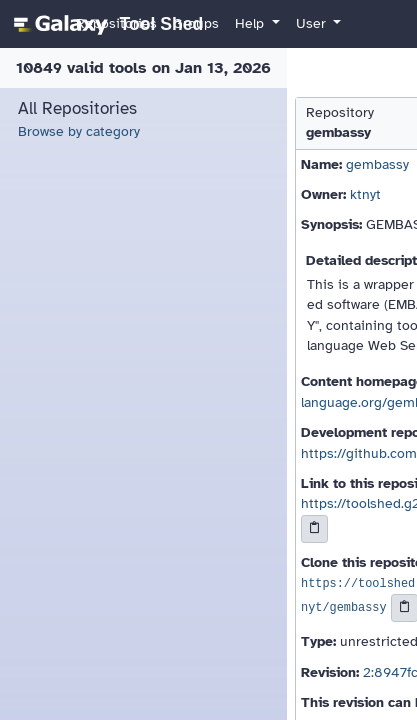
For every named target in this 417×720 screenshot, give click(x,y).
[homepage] (105, 24)
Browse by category (79, 131)
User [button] (313, 23)
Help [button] (251, 23)
